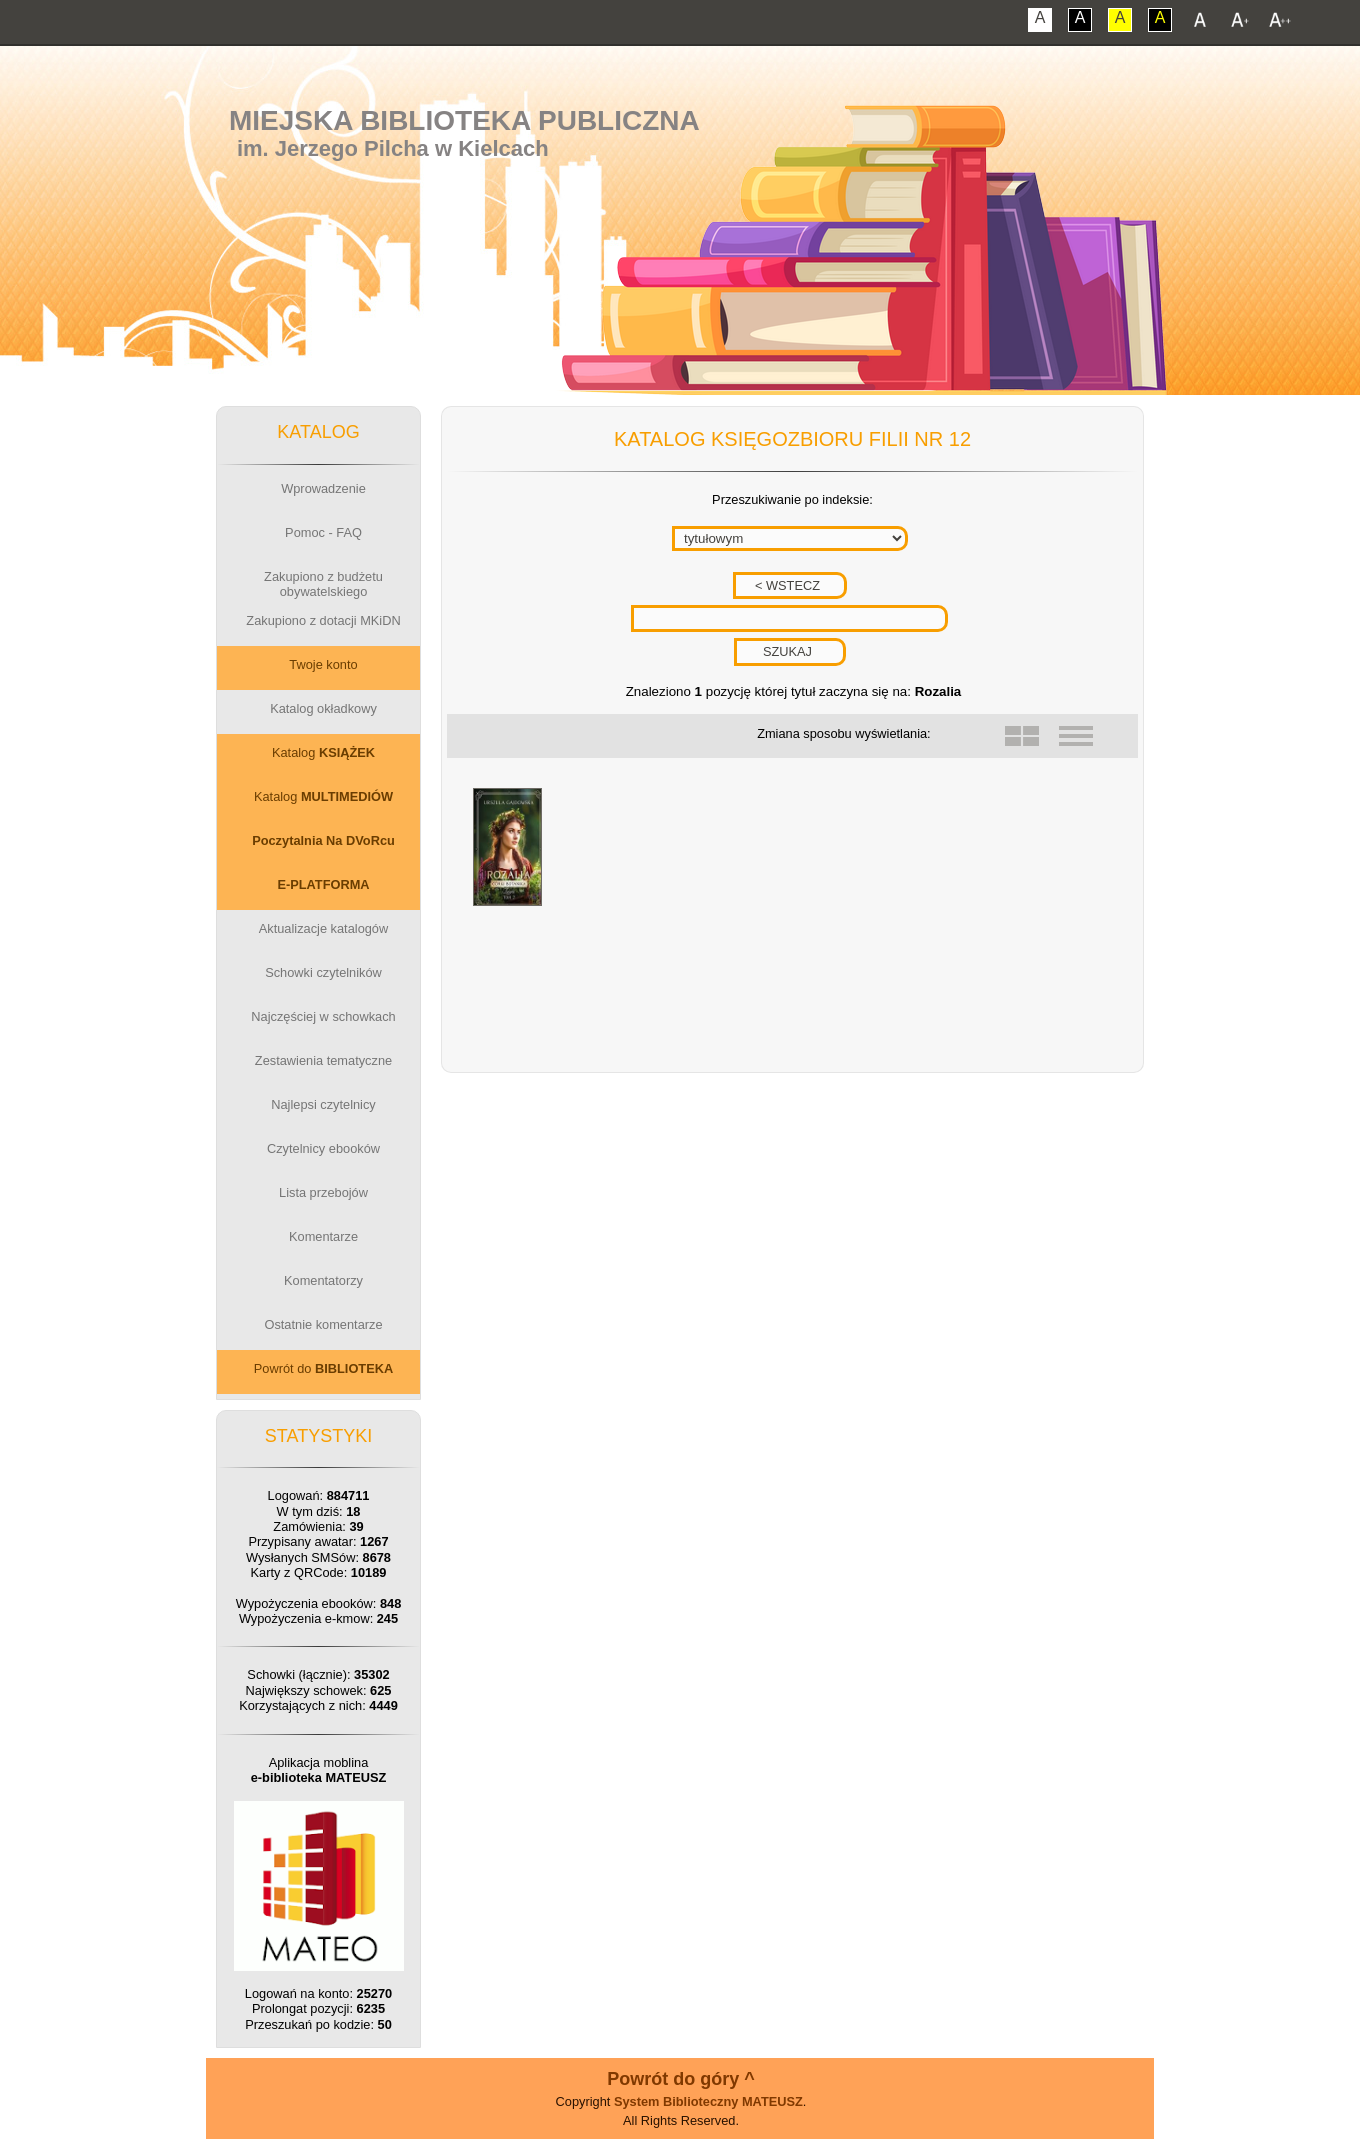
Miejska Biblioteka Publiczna (464, 120)
